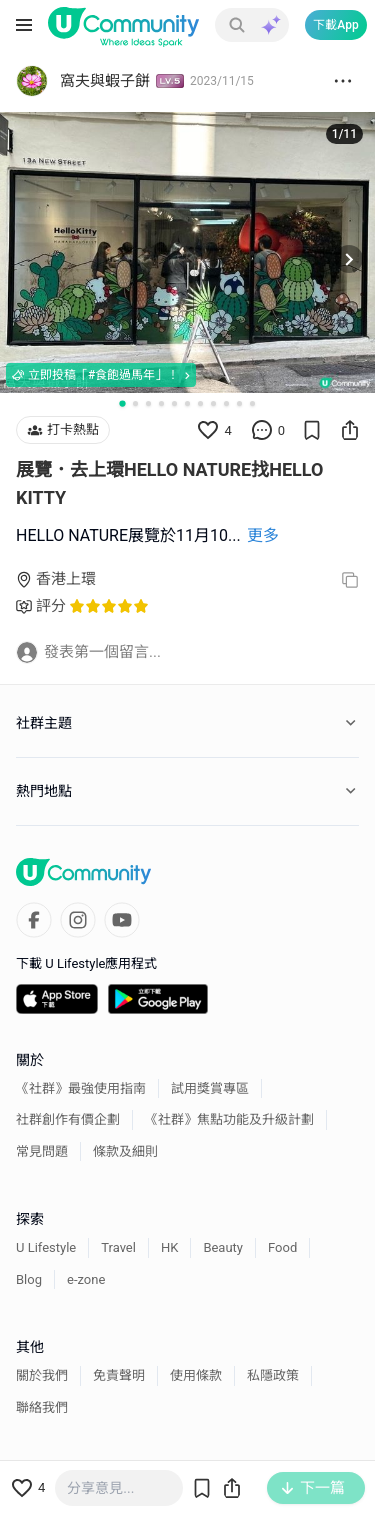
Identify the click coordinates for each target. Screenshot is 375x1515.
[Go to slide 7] (200, 403)
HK (169, 1247)
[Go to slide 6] (187, 403)
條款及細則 (125, 1151)
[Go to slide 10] (239, 403)
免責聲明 (119, 1375)
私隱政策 (273, 1375)
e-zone (86, 1279)
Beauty (223, 1247)
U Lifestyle (46, 1247)
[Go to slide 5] (174, 403)
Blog (29, 1279)
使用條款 (196, 1375)
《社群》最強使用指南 (81, 1088)
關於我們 (42, 1375)
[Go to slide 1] (122, 404)
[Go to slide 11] (252, 403)
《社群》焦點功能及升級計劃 (229, 1119)
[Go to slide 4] (161, 403)
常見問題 (42, 1151)
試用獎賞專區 (210, 1088)
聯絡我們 (42, 1407)
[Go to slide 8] (213, 403)
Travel (118, 1247)
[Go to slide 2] (135, 403)
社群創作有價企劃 (68, 1119)
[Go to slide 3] (148, 403)
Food (282, 1247)
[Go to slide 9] (226, 403)
